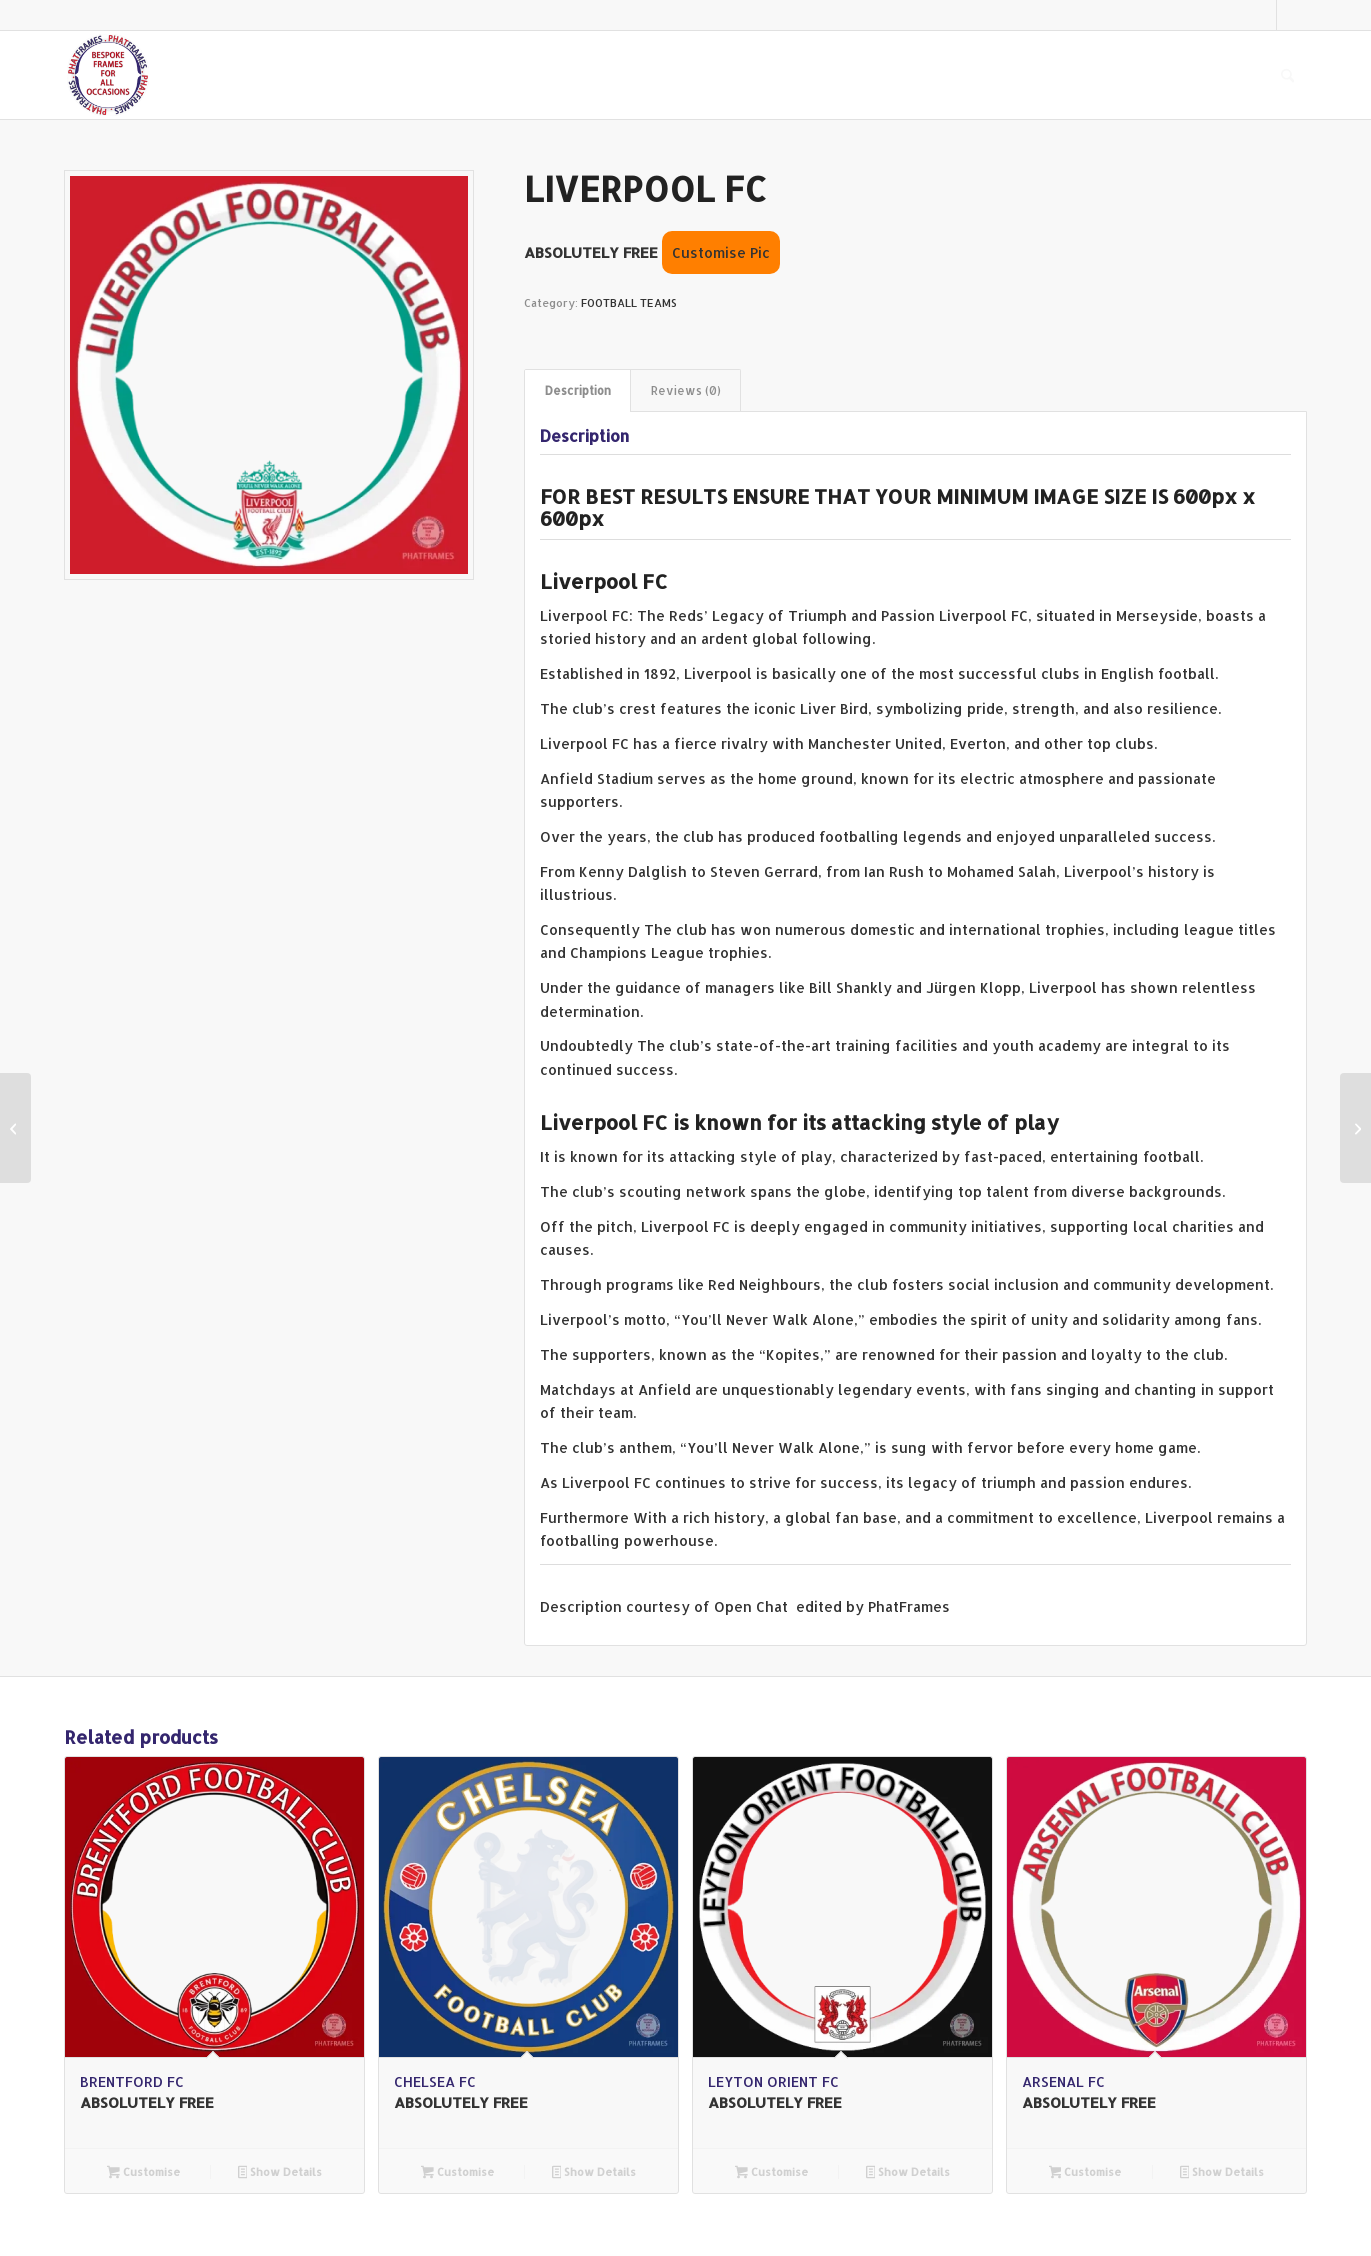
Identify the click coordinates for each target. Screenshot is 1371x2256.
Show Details (280, 2173)
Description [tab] (578, 390)
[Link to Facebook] (1292, 15)
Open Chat (753, 1606)
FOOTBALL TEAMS (629, 303)
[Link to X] (1261, 15)
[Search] (1287, 75)
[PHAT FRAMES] (108, 75)
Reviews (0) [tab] (686, 390)
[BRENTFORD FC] (1355, 1128)
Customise (143, 2173)
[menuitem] (1287, 75)
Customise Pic (721, 252)
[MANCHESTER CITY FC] (15, 1128)
